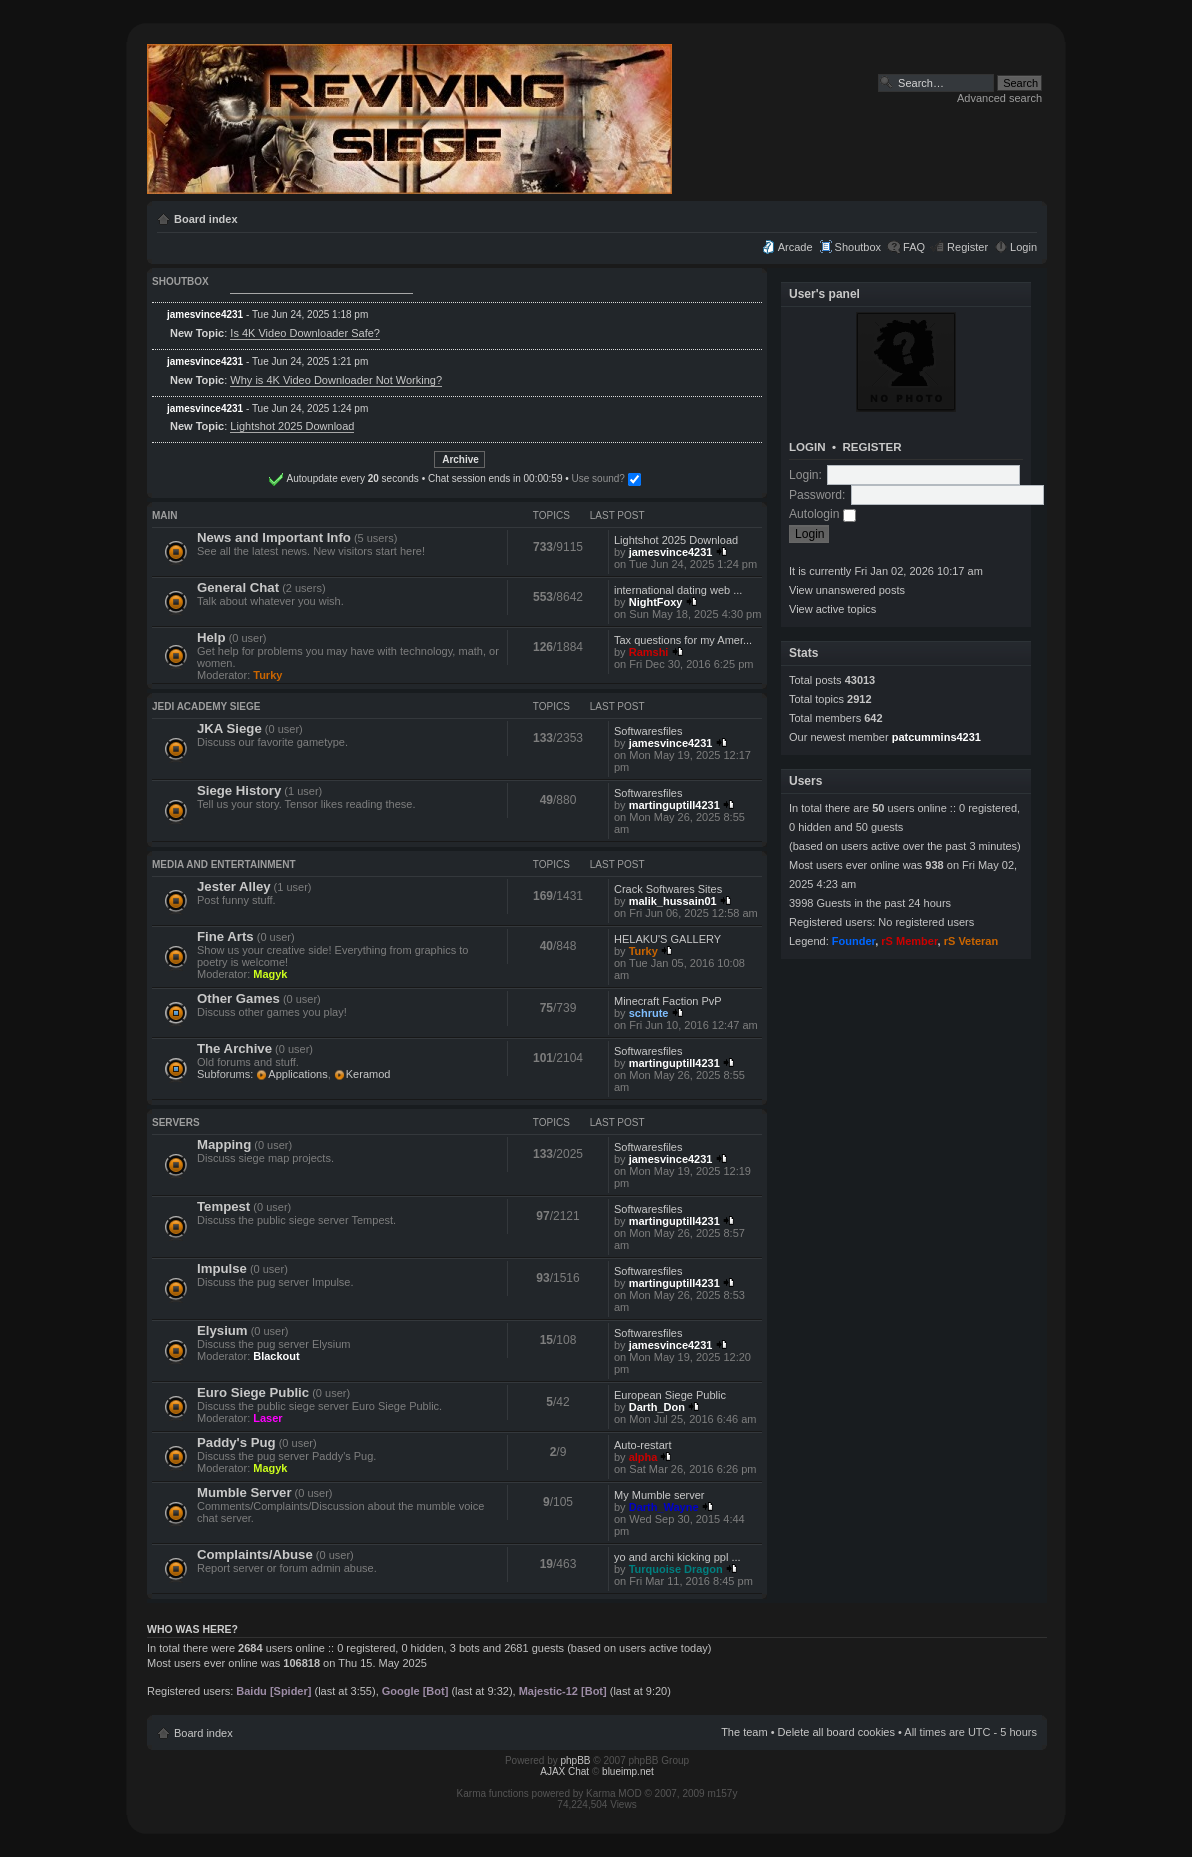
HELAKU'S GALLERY (667, 939)
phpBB (576, 1760)
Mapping (224, 1144)
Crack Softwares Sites (668, 889)
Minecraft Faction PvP (668, 1001)
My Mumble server (659, 1495)
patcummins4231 (936, 737)
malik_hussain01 (673, 901)
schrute (649, 1013)
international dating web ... (678, 590)
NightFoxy (656, 602)
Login (1023, 247)
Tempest (223, 1206)
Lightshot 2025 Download (292, 426)
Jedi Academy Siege (206, 706)
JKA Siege (229, 728)
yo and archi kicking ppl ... (677, 1557)
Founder (853, 941)
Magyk (270, 974)
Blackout (276, 1356)
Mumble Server (244, 1492)
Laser (267, 1418)
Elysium (222, 1330)
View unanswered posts (847, 590)
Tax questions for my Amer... (683, 640)
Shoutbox (858, 247)
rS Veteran (971, 941)
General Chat (238, 587)
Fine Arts (225, 936)
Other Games (238, 998)
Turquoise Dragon (676, 1569)
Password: (817, 495)
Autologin (822, 514)
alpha (643, 1457)
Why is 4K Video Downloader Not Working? (336, 380)
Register (967, 247)
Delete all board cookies (836, 1732)
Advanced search (999, 98)
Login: (805, 475)
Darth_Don (657, 1407)
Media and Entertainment (224, 864)
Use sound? (540, 478)
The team (744, 1732)
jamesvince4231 (205, 314)
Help (211, 637)
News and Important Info (274, 537)
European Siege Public (670, 1395)
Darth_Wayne (664, 1507)
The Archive (234, 1048)
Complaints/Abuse (255, 1554)
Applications (297, 1074)
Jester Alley (234, 886)
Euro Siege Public (253, 1392)
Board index (206, 219)
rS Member (909, 941)
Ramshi (649, 652)
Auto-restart (642, 1445)
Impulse (222, 1268)
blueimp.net (628, 1771)
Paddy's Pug (236, 1442)
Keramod (368, 1074)
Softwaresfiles (648, 731)
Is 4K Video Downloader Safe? (305, 333)
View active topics (832, 609)
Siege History (239, 790)
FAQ (914, 247)
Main (165, 515)
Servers (176, 1122)
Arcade (795, 247)
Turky (267, 675)
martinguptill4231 (674, 805)
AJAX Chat (564, 1771)
